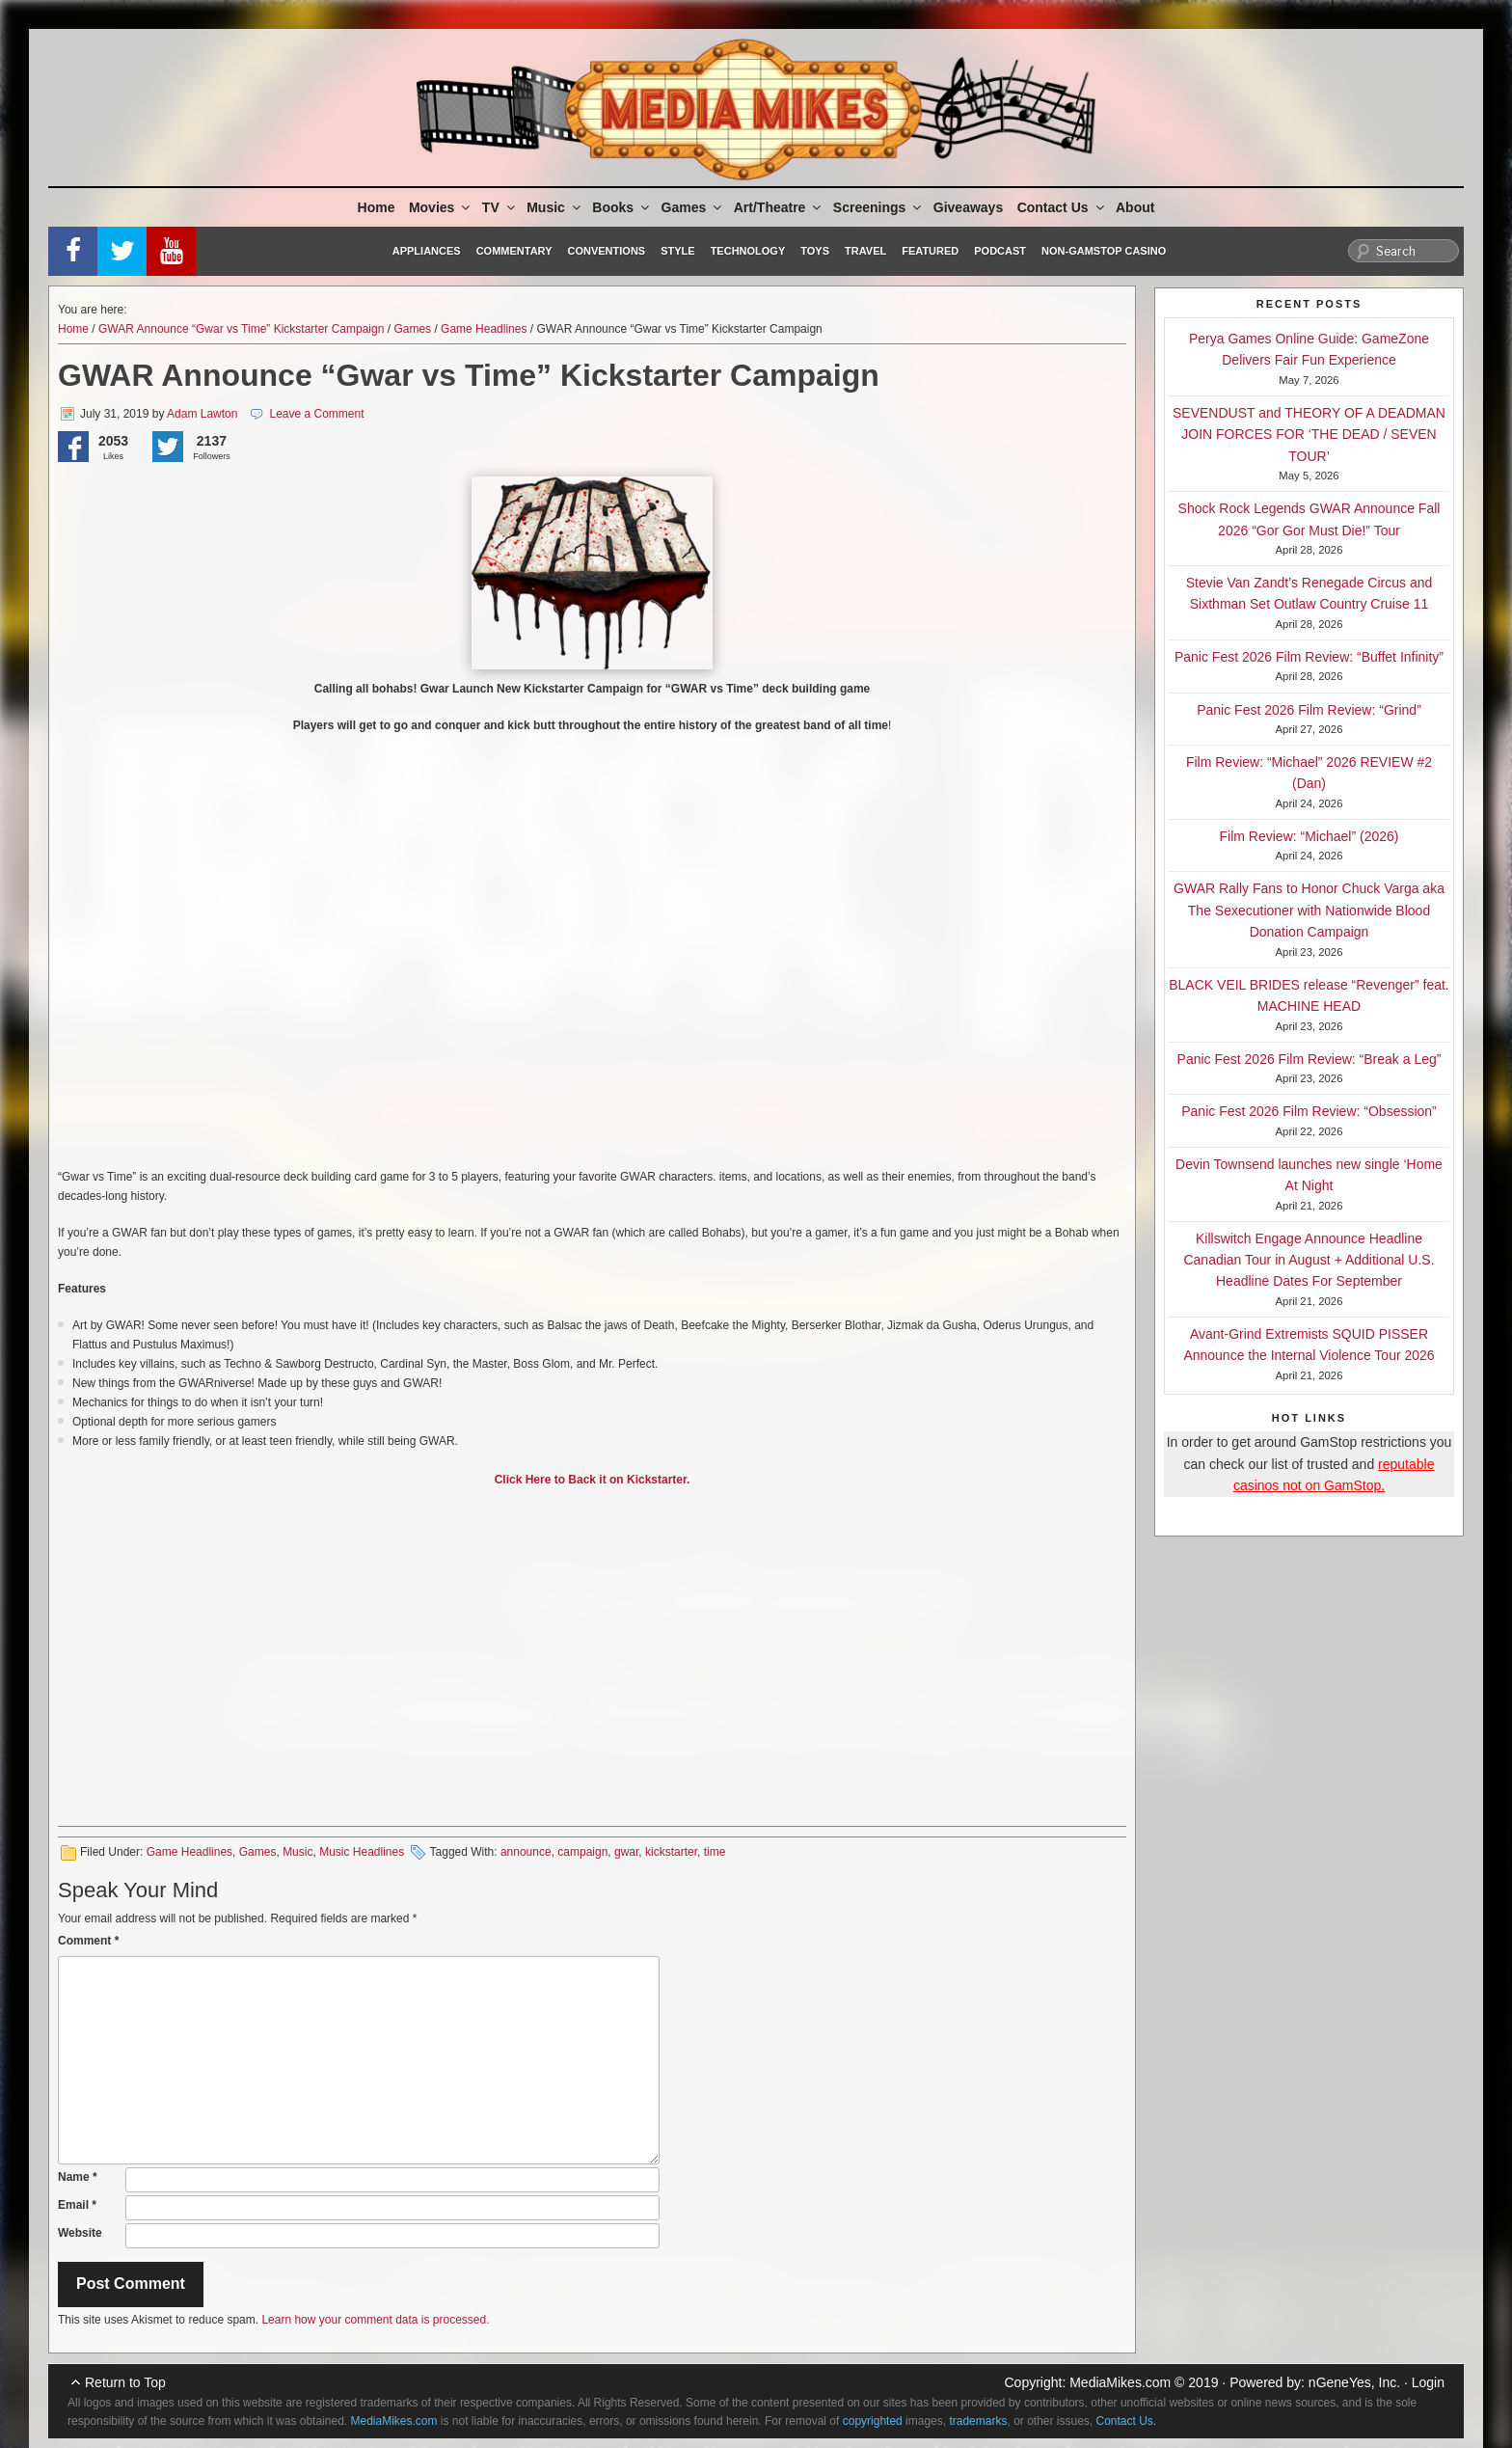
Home (376, 207)
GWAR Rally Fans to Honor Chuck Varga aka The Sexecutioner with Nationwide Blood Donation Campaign (1309, 910)
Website (80, 2233)
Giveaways (968, 207)
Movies (440, 207)
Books (622, 207)
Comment (88, 1940)
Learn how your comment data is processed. (375, 2319)
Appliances (426, 251)
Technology (748, 251)
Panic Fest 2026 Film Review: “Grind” (1309, 710)
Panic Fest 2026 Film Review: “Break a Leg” (1309, 1059)
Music (554, 207)
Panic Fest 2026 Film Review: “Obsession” (1309, 1111)
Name (77, 2177)
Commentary (514, 251)
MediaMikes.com (1120, 2382)
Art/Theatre (779, 207)
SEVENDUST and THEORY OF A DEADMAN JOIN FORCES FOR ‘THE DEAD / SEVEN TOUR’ (1309, 434)
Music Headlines (361, 1852)
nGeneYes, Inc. (1354, 2382)
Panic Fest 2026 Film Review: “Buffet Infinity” (1309, 657)
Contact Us (1062, 207)
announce (526, 1852)
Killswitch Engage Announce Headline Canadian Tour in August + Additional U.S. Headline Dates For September (1308, 1260)
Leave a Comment (316, 414)
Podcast (1000, 251)
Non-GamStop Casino (1103, 251)
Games (693, 207)
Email (77, 2205)
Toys (814, 251)
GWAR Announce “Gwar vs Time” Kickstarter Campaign (241, 329)
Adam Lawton (202, 414)
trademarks (978, 2421)
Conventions (606, 251)
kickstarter (671, 1852)
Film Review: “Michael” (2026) (1309, 836)
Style (677, 251)
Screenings (878, 207)
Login (1428, 2382)
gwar (626, 1852)
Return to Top (125, 2382)
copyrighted (873, 2421)
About (1135, 207)
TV (500, 207)
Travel (865, 251)
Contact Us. (1126, 2421)
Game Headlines (483, 329)
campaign (582, 1852)
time (715, 1852)
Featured (930, 251)
